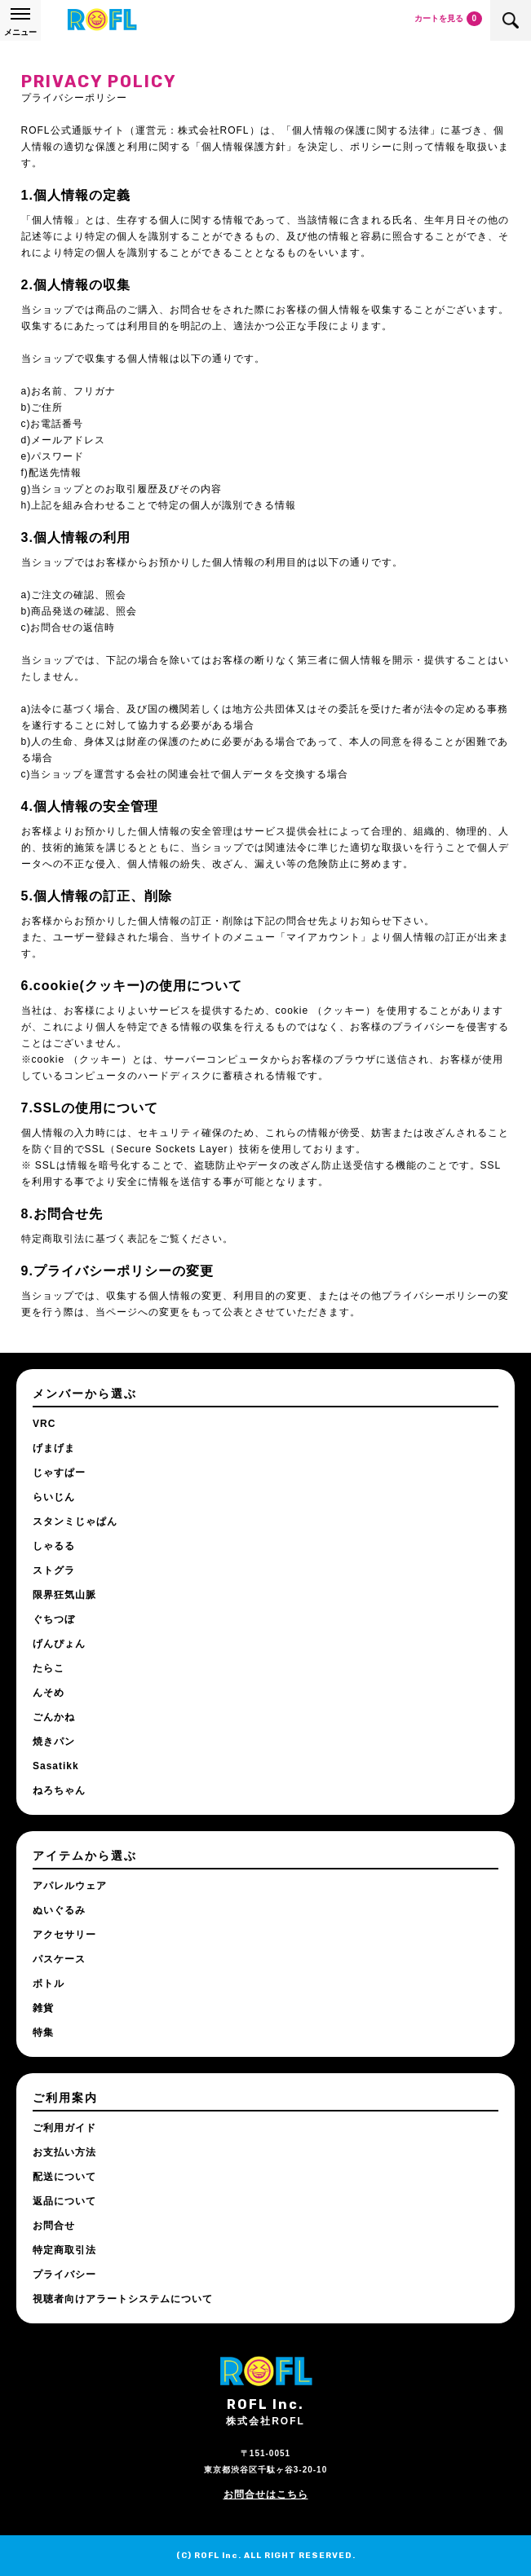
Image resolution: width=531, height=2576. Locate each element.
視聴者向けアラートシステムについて (123, 2299)
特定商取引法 (64, 2250)
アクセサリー (64, 1934)
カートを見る (448, 18)
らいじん (54, 1497)
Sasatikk (56, 1766)
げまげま (54, 1448)
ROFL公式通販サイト (102, 20)
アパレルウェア (70, 1885)
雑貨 (43, 2008)
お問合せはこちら (265, 2494)
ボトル (48, 1983)
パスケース (59, 1959)
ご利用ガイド (64, 2127)
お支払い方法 (64, 2152)
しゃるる (54, 1546)
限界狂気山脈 (64, 1595)
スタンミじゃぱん (75, 1521)
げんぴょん (59, 1643)
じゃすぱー (59, 1472)
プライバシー (64, 2274)
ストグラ (54, 1570)
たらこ (48, 1668)
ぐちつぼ (54, 1619)
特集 (43, 2032)
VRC (44, 1423)
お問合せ (54, 2225)
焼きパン (54, 1741)
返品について (64, 2201)
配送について (64, 2176)
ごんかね (54, 1717)
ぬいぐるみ (59, 1910)
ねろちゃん (59, 1790)
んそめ (48, 1692)
